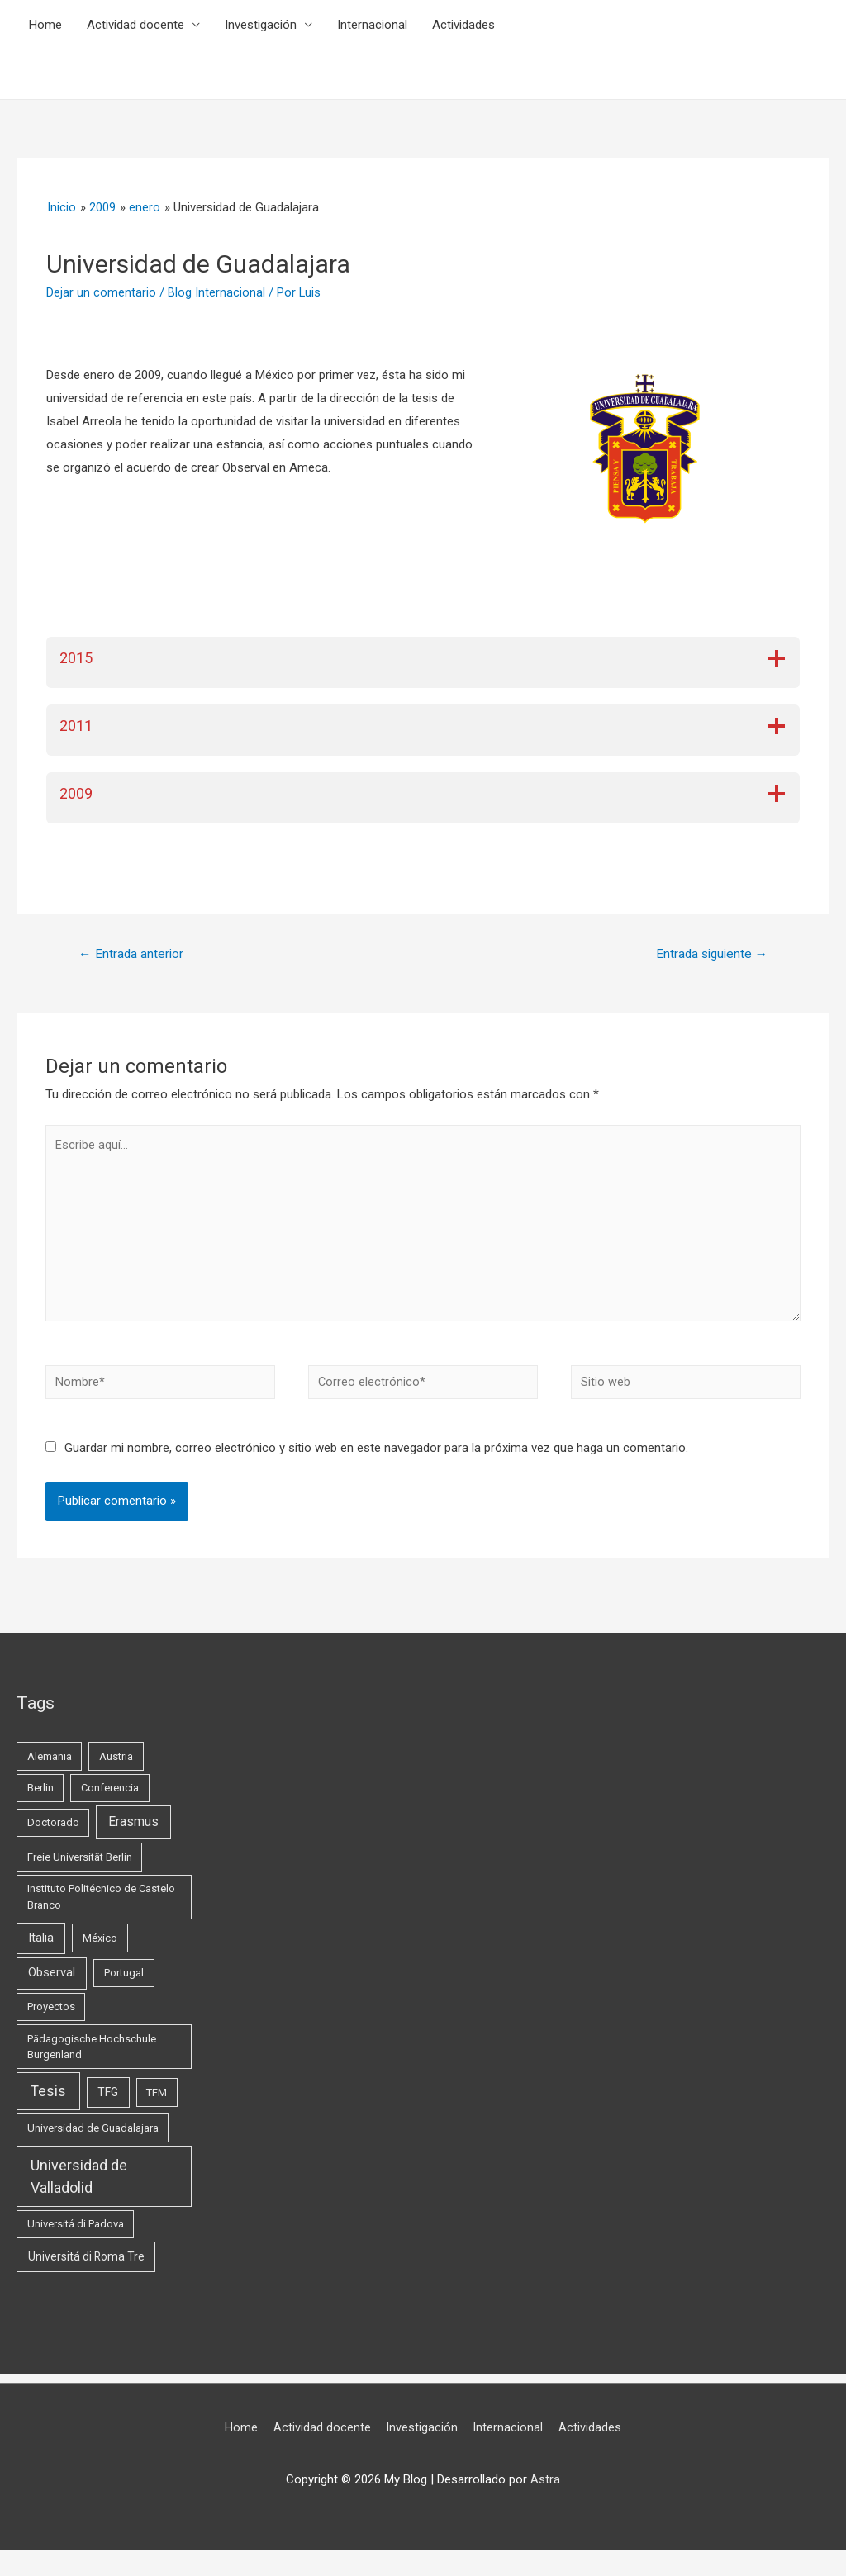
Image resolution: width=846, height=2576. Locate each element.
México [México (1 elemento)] (100, 1948)
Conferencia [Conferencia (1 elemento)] (110, 1797)
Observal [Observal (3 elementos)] (51, 1982)
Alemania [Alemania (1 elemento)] (49, 1766)
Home (45, 24)
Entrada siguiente (708, 954)
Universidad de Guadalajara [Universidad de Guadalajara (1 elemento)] (93, 2137)
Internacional (372, 24)
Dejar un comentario (101, 292)
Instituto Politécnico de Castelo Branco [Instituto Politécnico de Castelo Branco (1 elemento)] (101, 1906)
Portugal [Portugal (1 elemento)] (124, 1982)
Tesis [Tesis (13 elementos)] (48, 2101)
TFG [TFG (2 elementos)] (107, 2102)
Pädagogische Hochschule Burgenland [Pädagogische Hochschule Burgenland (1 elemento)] (91, 2056)
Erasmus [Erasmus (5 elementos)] (133, 1831)
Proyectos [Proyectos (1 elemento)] (51, 2016)
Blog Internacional (216, 292)
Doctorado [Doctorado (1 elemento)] (53, 1832)
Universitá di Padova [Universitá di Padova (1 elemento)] (75, 2233)
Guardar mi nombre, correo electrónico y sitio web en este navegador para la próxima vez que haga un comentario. (376, 1457)
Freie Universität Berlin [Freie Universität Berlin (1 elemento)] (79, 1867)
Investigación (261, 24)
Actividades (463, 24)
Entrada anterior (132, 954)
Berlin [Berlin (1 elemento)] (40, 1797)
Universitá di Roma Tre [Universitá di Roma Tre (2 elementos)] (86, 2266)
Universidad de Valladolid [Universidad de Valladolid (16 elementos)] (79, 2185)
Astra (545, 2489)
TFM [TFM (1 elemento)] (156, 2102)
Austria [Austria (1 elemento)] (116, 1766)
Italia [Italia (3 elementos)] (41, 1947)
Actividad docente (135, 24)
